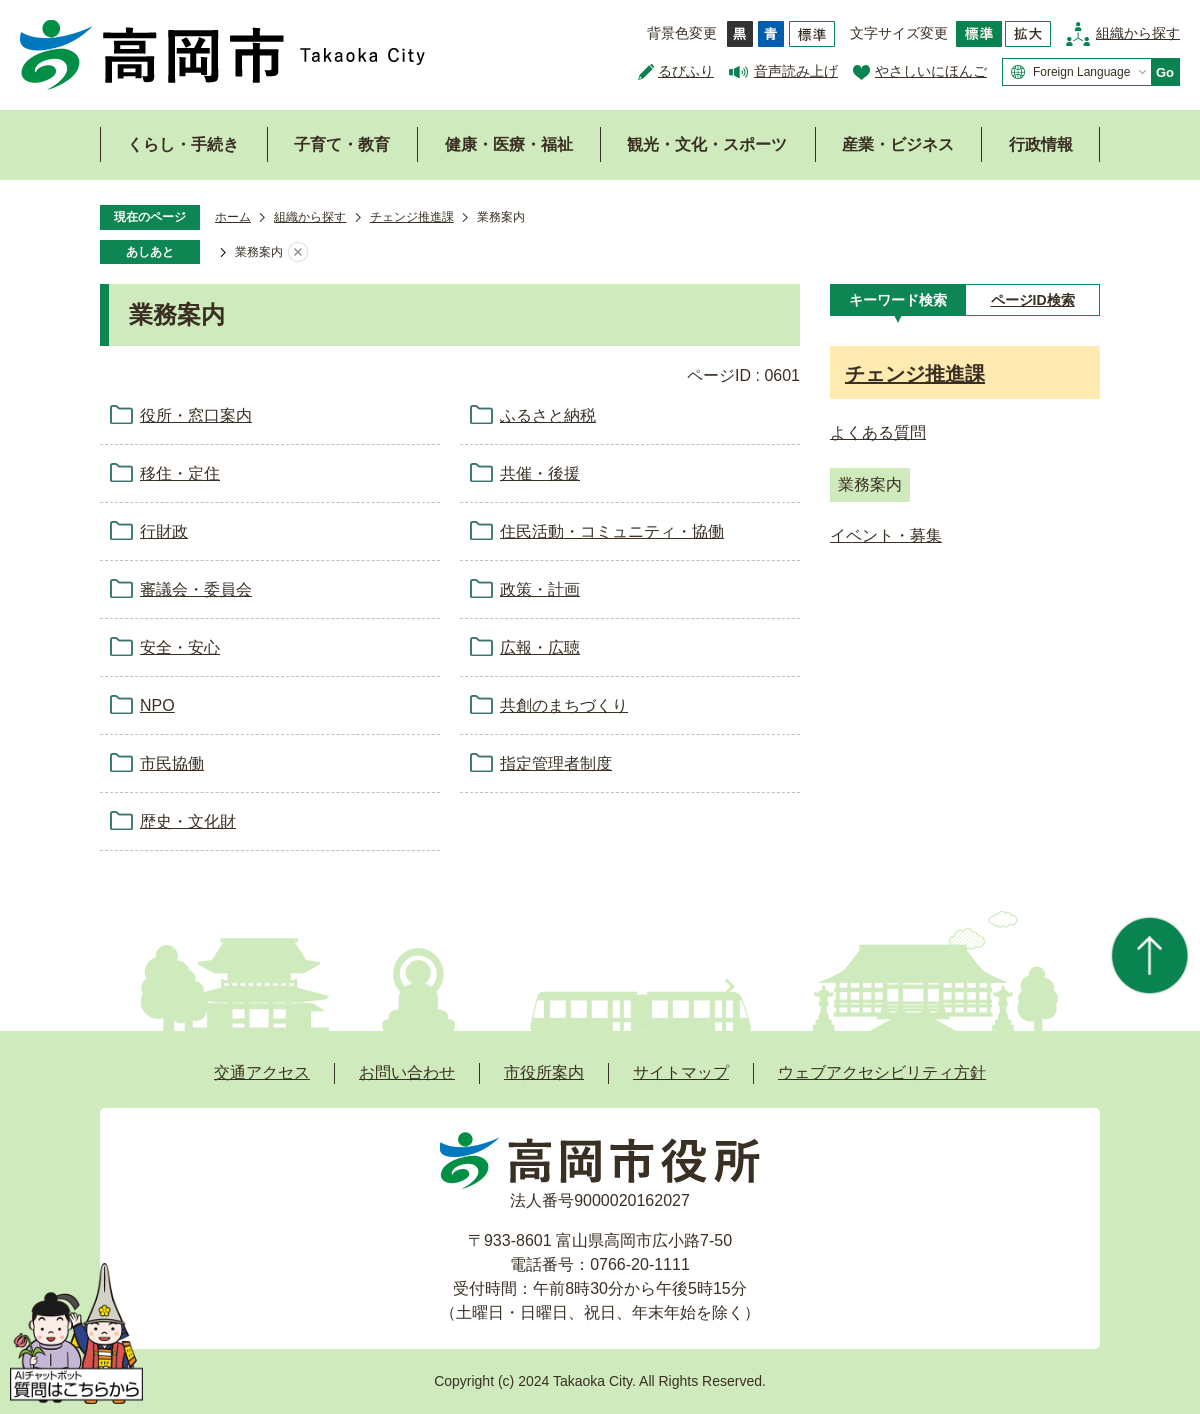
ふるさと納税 (548, 415)
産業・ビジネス (898, 144)
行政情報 (1041, 144)
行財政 (164, 531)
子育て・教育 (342, 144)
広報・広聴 (540, 647)
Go (1165, 72)
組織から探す (1138, 33)
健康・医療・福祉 (509, 144)
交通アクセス (262, 1072)
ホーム (233, 217)
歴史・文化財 (188, 821)
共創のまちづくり (564, 705)
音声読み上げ (796, 71)
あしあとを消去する (298, 253)
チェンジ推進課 (412, 217)
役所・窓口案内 (196, 415)
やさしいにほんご (931, 71)
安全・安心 (180, 647)
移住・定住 (180, 473)
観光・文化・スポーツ (707, 144)
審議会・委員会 (196, 589)
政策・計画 (540, 589)
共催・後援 (540, 473)
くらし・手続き (183, 144)
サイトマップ (681, 1072)
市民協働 (172, 763)
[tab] (897, 300)
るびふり (686, 71)
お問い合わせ (407, 1072)
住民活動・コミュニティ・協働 (612, 531)
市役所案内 (544, 1072)
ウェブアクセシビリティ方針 (882, 1072)
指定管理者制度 (556, 763)
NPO (157, 705)
